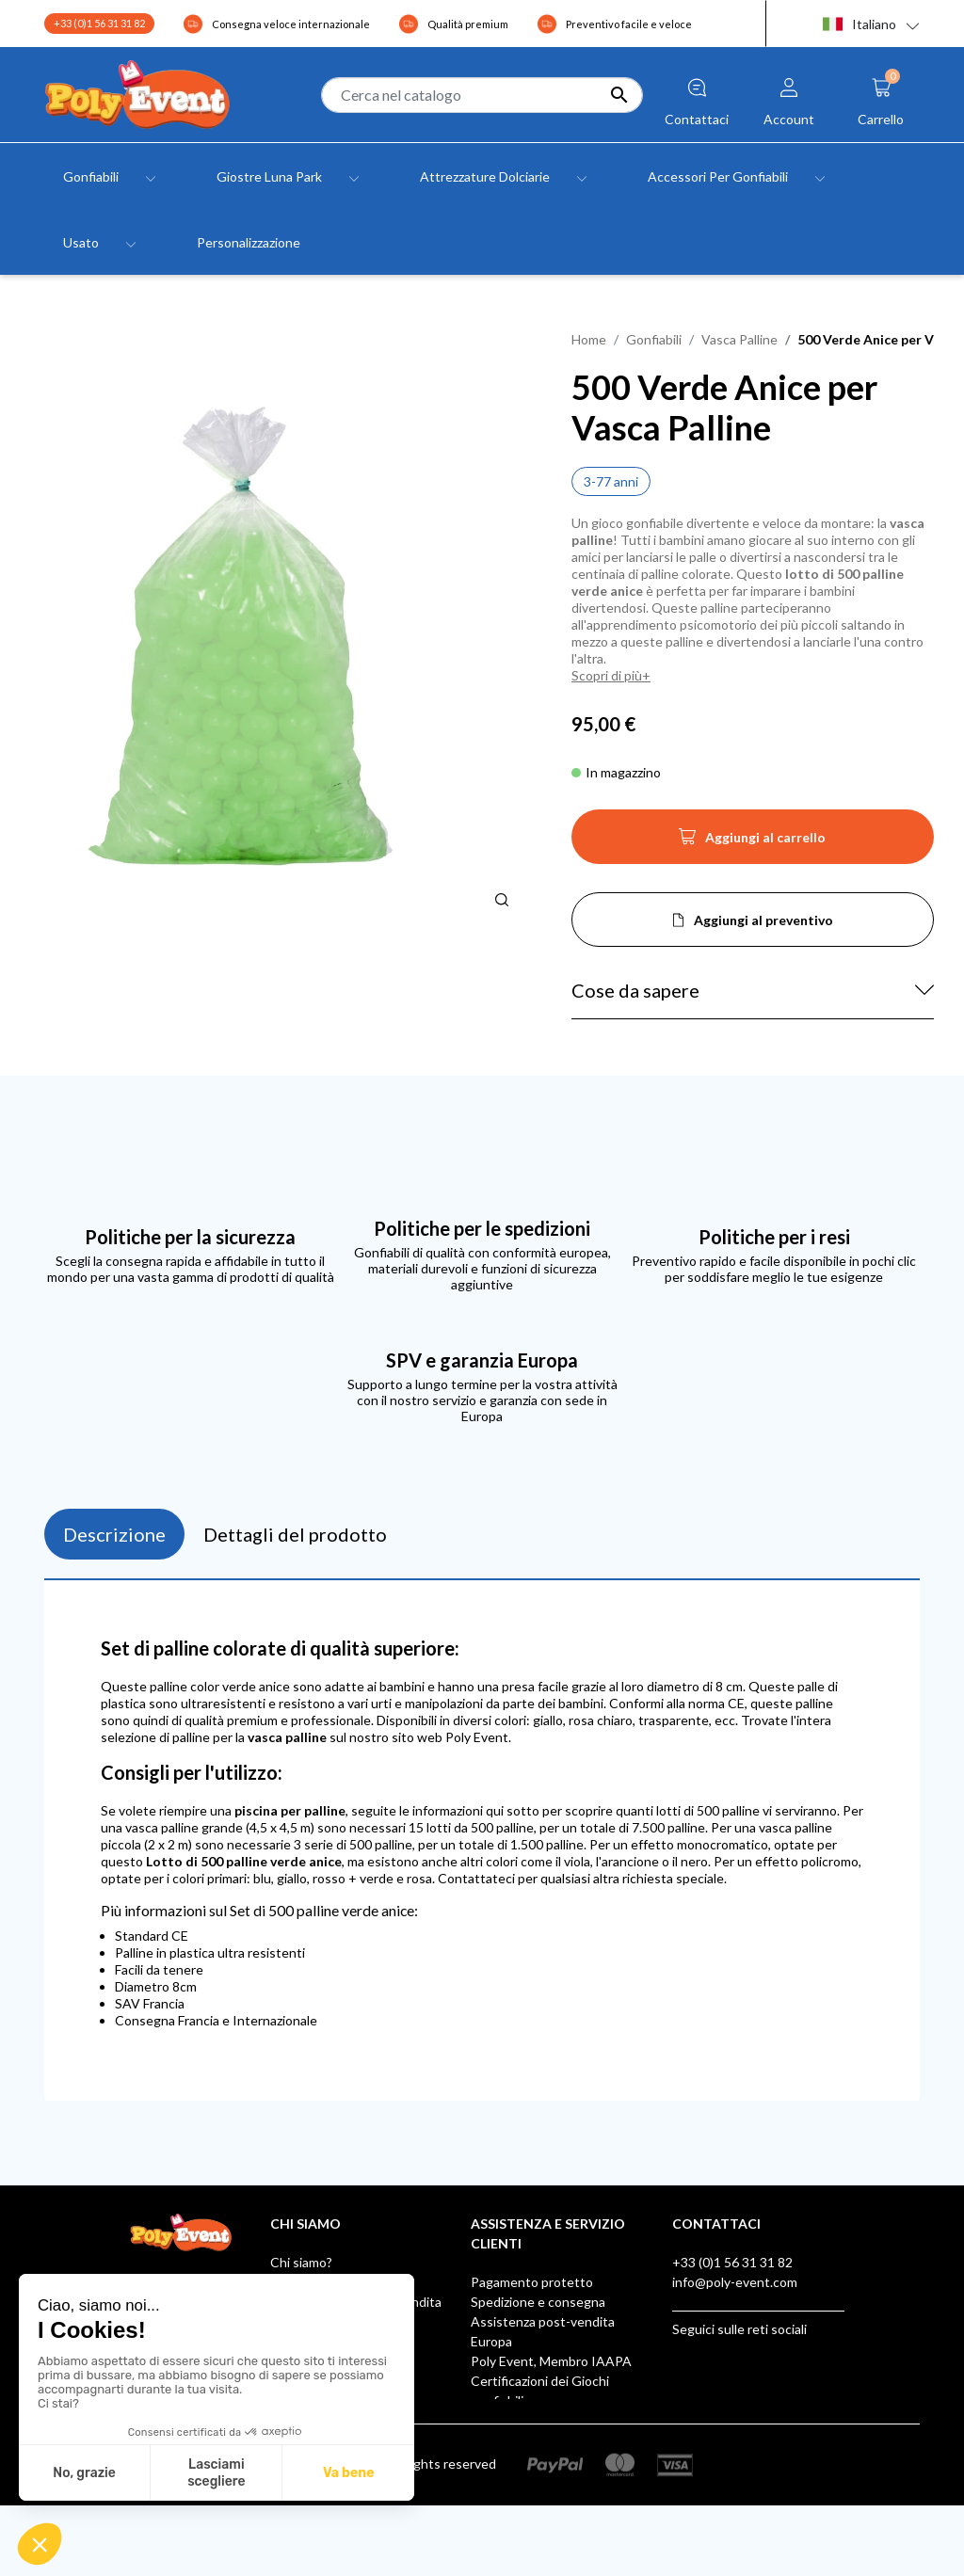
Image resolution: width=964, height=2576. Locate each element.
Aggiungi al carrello (752, 842)
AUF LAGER (506, 2460)
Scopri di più (606, 675)
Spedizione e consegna (538, 2302)
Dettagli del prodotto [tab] (295, 1534)
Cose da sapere (635, 990)
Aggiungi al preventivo (763, 920)
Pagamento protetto (532, 2282)
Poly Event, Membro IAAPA (551, 2361)
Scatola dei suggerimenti (543, 2420)
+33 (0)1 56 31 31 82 (99, 23)
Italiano (859, 24)
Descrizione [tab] (114, 1534)
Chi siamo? (301, 2262)
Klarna (489, 2440)
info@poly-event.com (734, 2282)
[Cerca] (482, 95)
